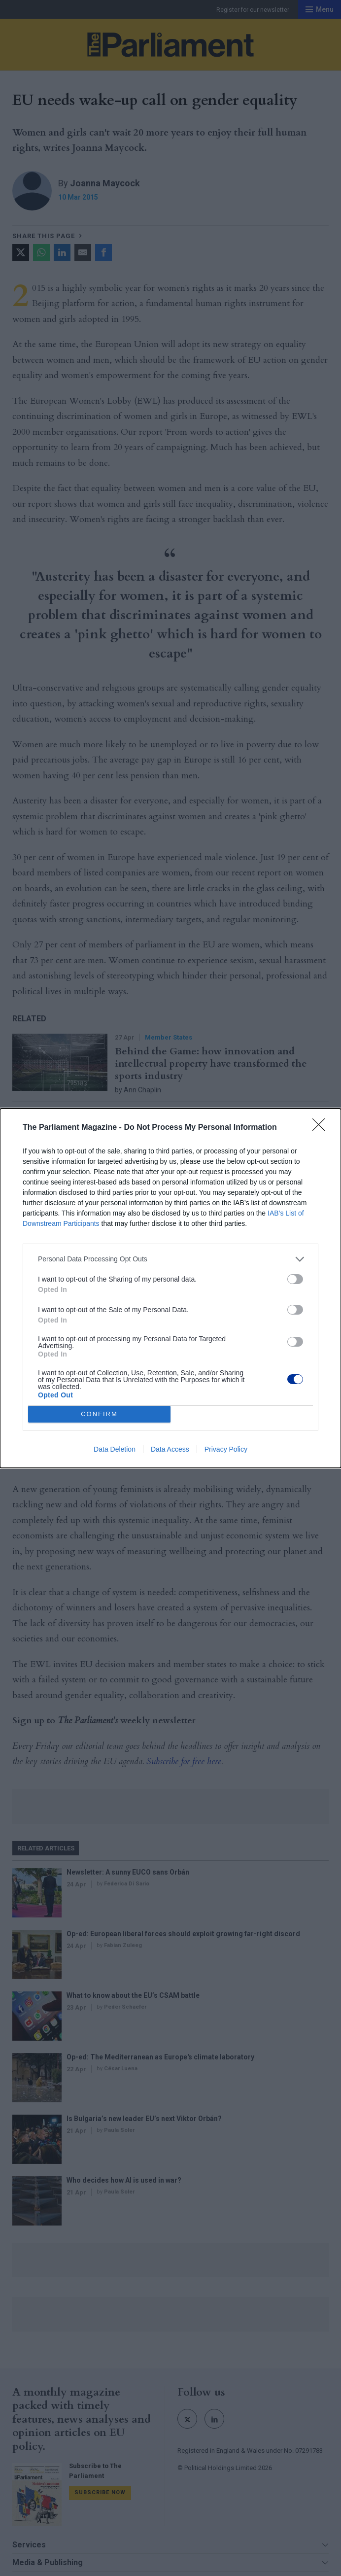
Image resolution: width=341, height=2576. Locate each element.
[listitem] (170, 1259)
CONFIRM (99, 1414)
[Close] (321, 1127)
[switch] (295, 1279)
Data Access (170, 1449)
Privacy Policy (226, 1449)
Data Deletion (115, 1449)
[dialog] (170, 1288)
